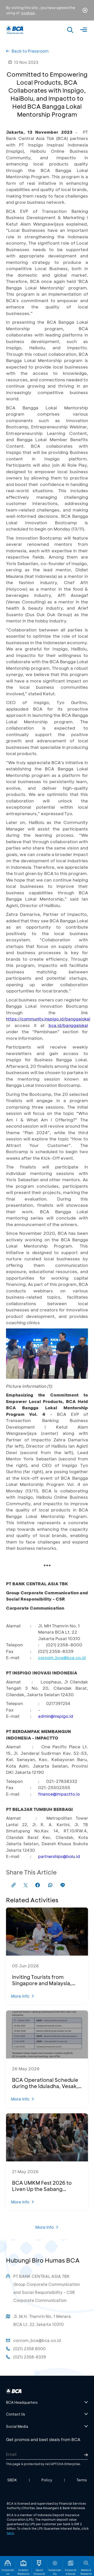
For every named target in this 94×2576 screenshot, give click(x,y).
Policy (46, 2480)
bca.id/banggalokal (68, 1025)
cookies (28, 13)
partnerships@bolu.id (59, 1856)
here (10, 2533)
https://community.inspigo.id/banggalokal (48, 1018)
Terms (81, 2480)
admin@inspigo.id (55, 1716)
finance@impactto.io (59, 1794)
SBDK (12, 2480)
